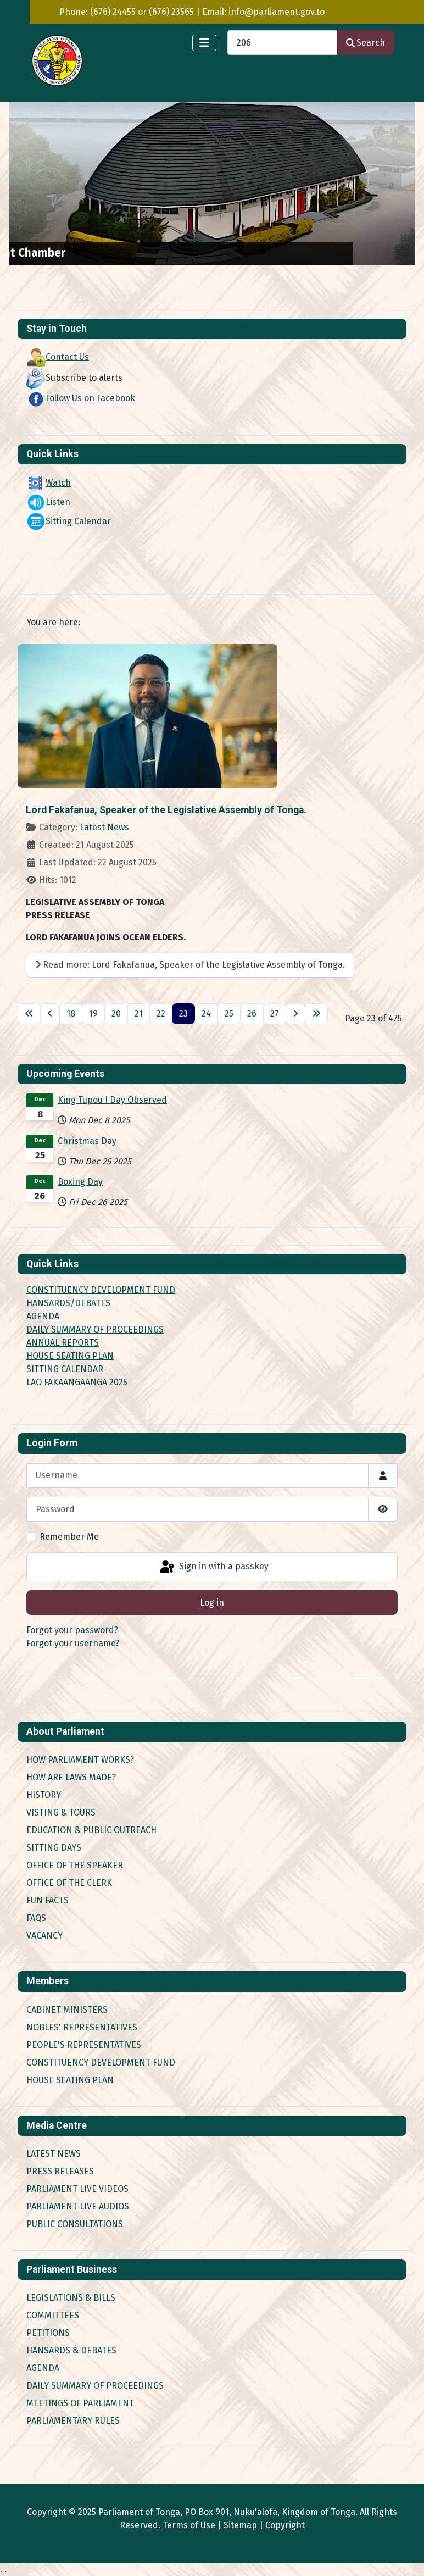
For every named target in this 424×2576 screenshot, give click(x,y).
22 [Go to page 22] (161, 1013)
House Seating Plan (70, 2080)
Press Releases (60, 2171)
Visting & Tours (61, 1812)
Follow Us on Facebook (80, 398)
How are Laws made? (71, 1777)
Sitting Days (53, 1847)
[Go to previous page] (50, 1013)
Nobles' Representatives (81, 2027)
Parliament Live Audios (77, 2206)
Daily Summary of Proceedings (95, 2385)
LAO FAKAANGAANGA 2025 (76, 1382)
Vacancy (44, 1935)
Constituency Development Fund (100, 2062)
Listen (48, 502)
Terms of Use (189, 2525)
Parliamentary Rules (73, 2421)
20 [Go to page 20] (116, 1013)
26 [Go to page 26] (251, 1013)
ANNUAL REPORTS (62, 1342)
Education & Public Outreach (91, 1830)
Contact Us (57, 357)
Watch (48, 483)
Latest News (104, 827)
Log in (212, 1602)
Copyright (285, 2525)
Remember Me (69, 1536)
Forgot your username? (72, 1643)
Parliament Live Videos (77, 2189)
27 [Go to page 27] (274, 1013)
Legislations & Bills (70, 2297)
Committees (52, 2315)
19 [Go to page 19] (93, 1013)
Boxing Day (80, 1181)
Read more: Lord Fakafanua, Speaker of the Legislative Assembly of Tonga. (190, 964)
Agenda (42, 2368)
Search (365, 42)
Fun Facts (47, 1900)
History (43, 1795)
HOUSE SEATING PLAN (70, 1356)
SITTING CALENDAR (64, 1369)
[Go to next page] (295, 1013)
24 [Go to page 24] (206, 1013)
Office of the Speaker (74, 1865)
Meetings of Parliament (80, 2403)
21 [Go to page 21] (139, 1013)
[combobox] (282, 42)
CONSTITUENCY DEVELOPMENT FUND (100, 1290)
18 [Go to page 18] (70, 1013)
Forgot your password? (72, 1630)
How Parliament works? (80, 1760)
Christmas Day (87, 1141)
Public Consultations (74, 2224)
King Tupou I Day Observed (112, 1100)
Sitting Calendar (68, 521)
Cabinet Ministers (67, 2010)
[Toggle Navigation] (204, 43)
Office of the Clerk (69, 1883)
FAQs (36, 1918)
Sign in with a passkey (213, 1567)
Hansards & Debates (71, 2350)
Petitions (48, 2333)
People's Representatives (83, 2045)
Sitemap (240, 2525)
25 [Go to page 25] (229, 1013)
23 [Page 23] (183, 1013)
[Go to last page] (316, 1013)
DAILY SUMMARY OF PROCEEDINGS (95, 1329)
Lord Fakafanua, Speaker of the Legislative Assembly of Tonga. (166, 809)
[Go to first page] (29, 1013)
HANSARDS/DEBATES (68, 1303)
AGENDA (42, 1316)
